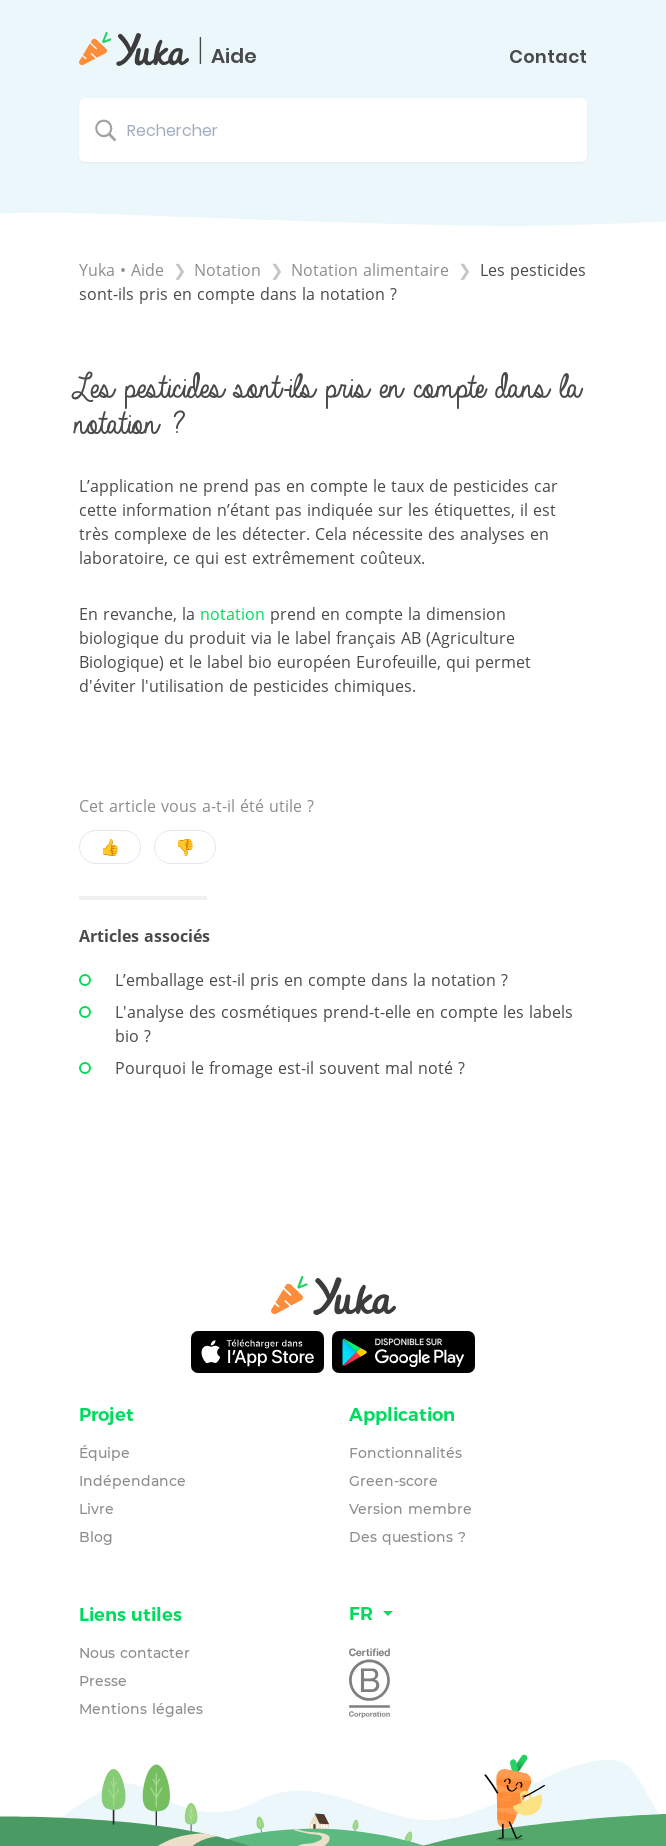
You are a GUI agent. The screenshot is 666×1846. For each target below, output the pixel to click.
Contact (548, 57)
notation (232, 614)
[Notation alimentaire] (372, 270)
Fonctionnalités (405, 1453)
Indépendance (132, 1481)
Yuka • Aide (121, 270)
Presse (103, 1681)
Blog (96, 1537)
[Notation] (230, 270)
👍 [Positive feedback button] (110, 847)
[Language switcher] (468, 1614)
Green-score (393, 1481)
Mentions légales (141, 1709)
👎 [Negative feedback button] (185, 847)
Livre (96, 1509)
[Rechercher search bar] (333, 130)
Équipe (104, 1453)
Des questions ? (407, 1537)
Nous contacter (134, 1653)
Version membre (410, 1509)
